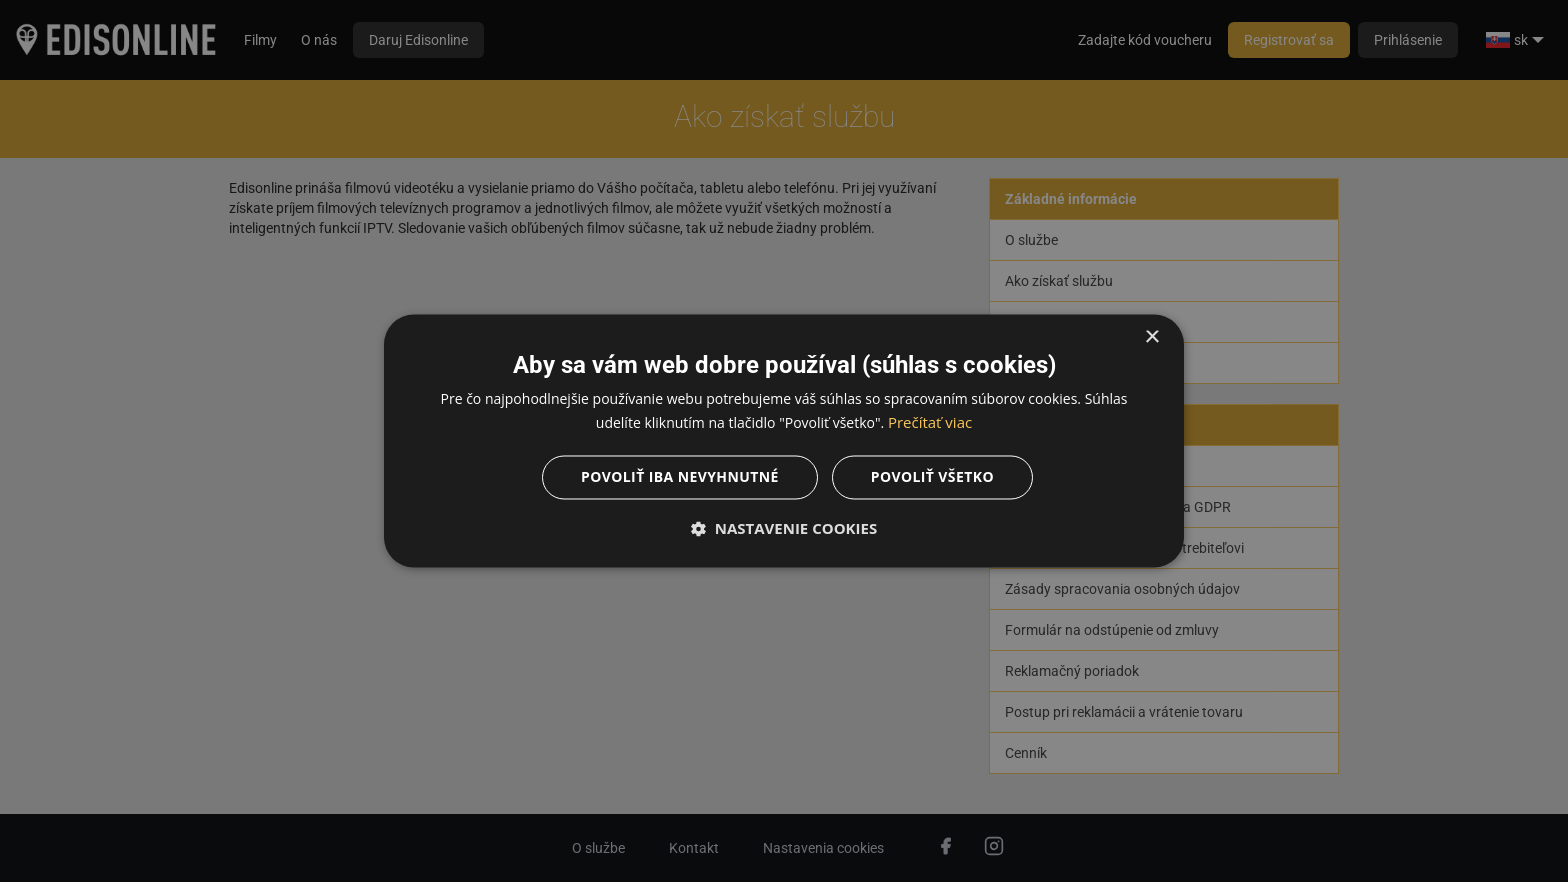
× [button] (1151, 337)
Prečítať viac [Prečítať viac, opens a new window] (930, 423)
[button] (784, 529)
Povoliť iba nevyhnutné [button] (680, 477)
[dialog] (784, 441)
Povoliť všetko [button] (932, 477)
